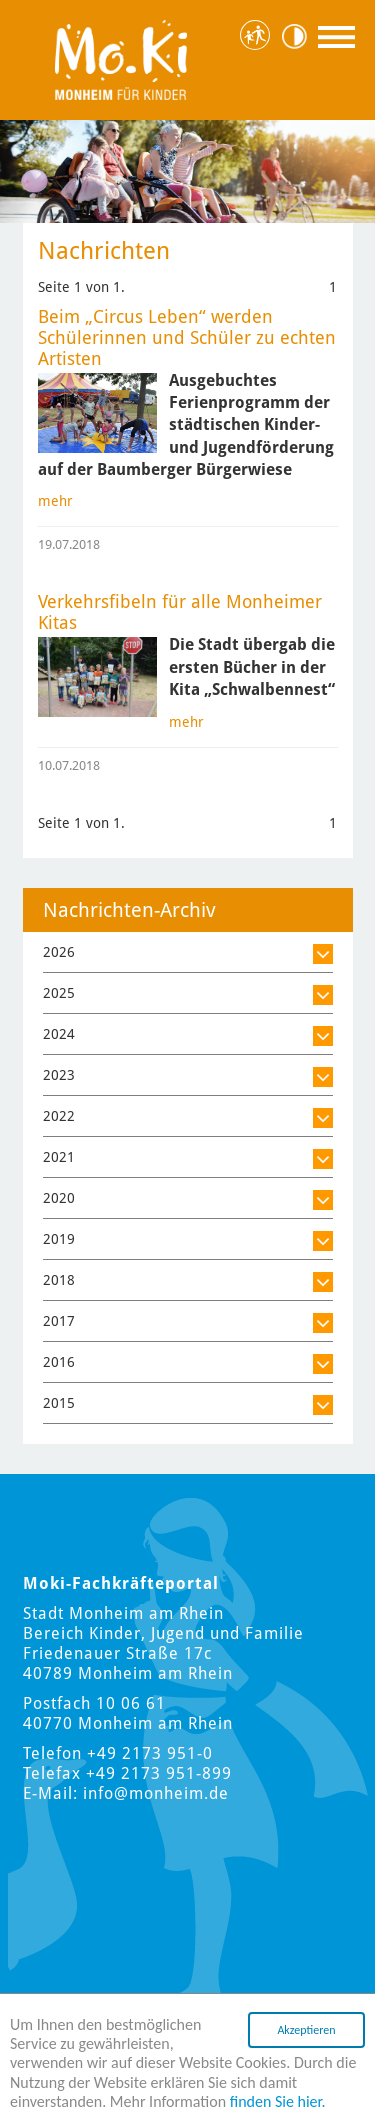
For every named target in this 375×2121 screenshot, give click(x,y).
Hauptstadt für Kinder (259, 36)
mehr (55, 501)
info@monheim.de (156, 1793)
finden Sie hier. (278, 2101)
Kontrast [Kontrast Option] (301, 36)
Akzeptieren (306, 2030)
